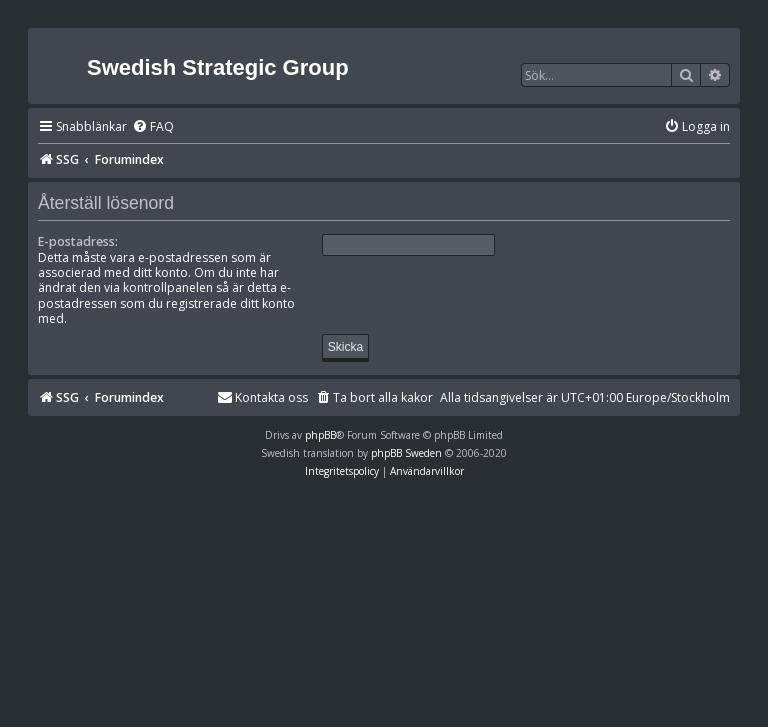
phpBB (320, 435)
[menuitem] (153, 127)
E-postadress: (78, 241)
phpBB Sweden (406, 453)
